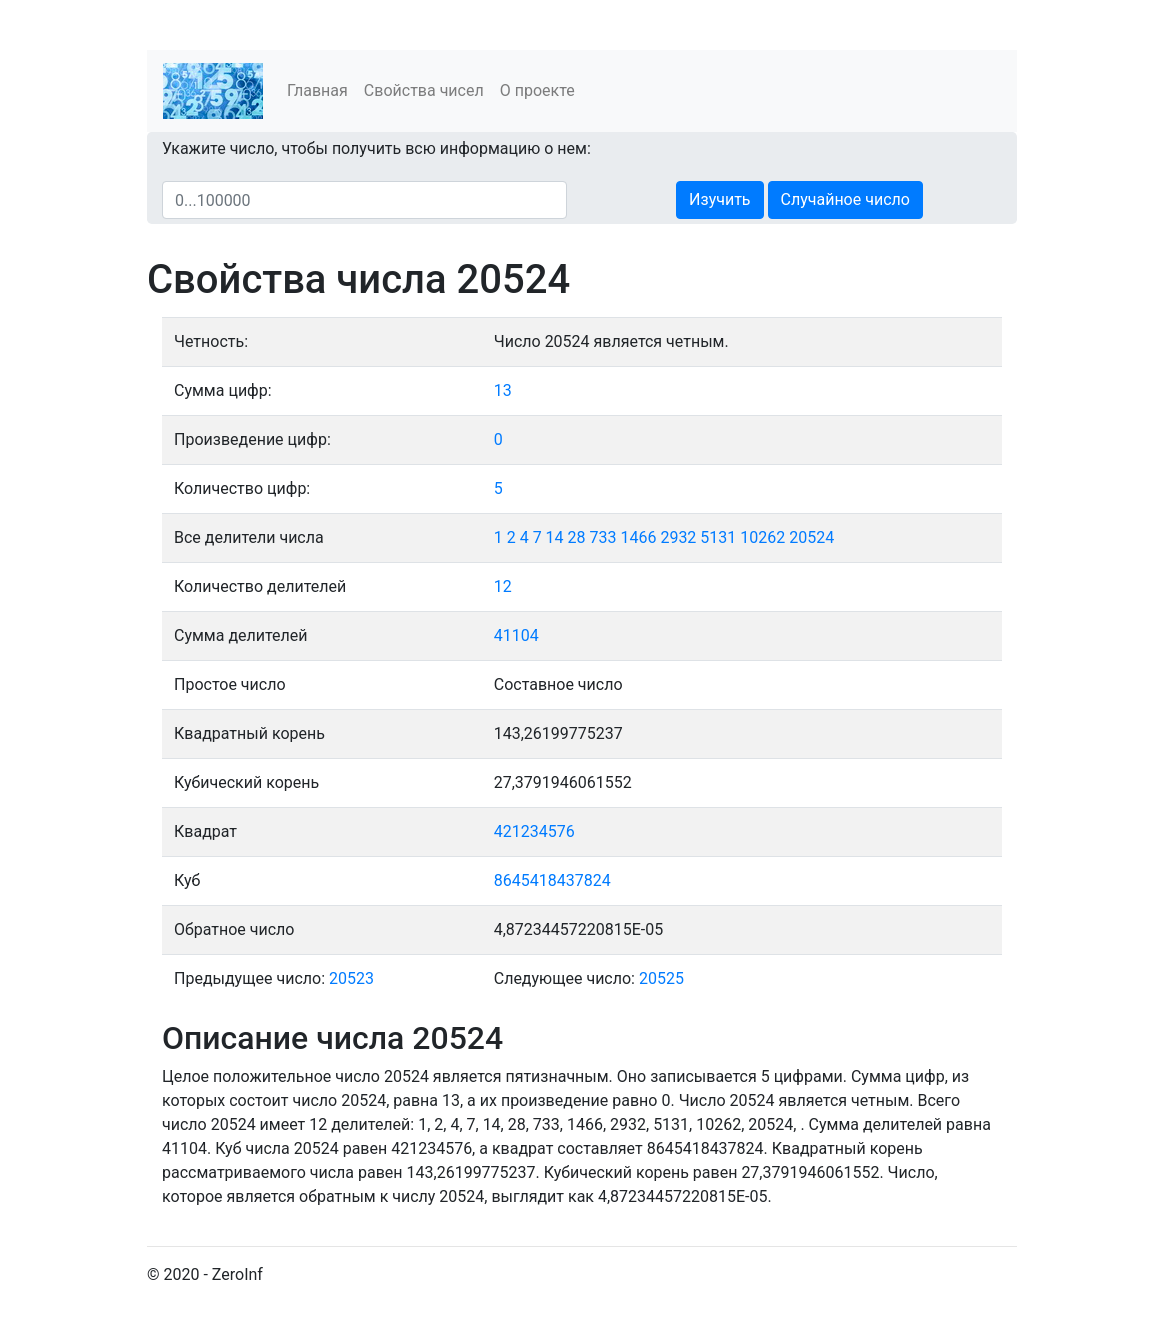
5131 (718, 537)
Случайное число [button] (845, 199)
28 (577, 537)
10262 (762, 537)
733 (603, 537)
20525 (661, 978)
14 (555, 537)
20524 (811, 537)
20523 (351, 978)
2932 (678, 537)
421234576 (534, 831)
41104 (516, 635)
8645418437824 (552, 880)
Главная (317, 90)
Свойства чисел (424, 90)
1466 (638, 537)
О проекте (537, 90)
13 (503, 390)
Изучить (719, 199)
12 (503, 586)
